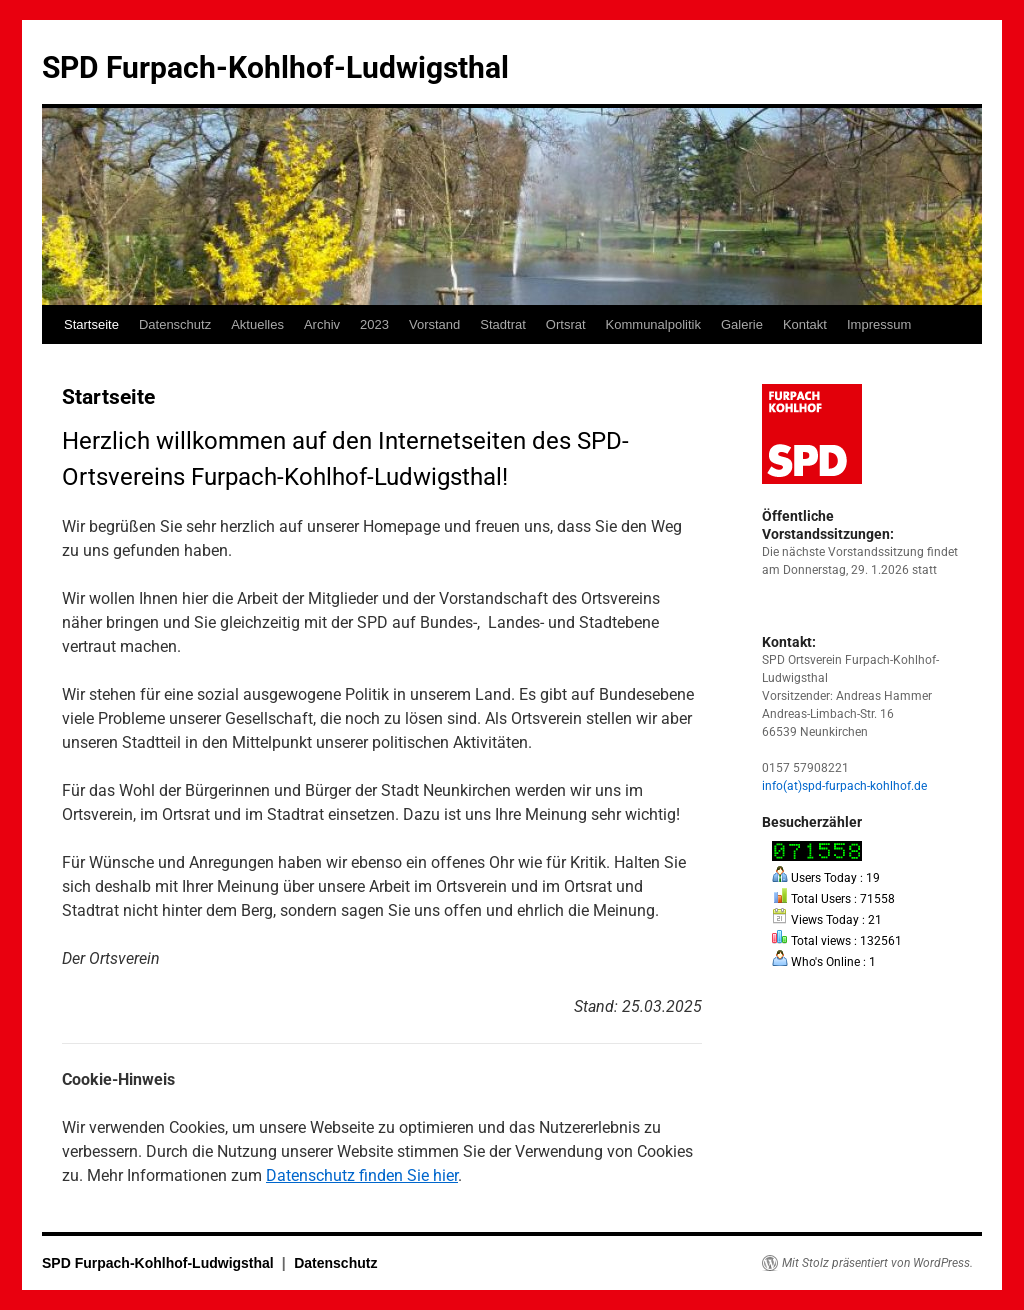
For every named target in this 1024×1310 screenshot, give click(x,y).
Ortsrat (566, 324)
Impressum (879, 324)
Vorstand (434, 324)
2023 (374, 324)
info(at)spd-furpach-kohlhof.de (844, 786)
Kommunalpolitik (653, 324)
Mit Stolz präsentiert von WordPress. (877, 1263)
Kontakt (805, 324)
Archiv (322, 324)
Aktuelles (257, 324)
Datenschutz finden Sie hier (362, 1175)
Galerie (742, 324)
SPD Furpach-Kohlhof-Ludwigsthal (275, 67)
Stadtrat (503, 324)
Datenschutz (175, 324)
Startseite (91, 324)
